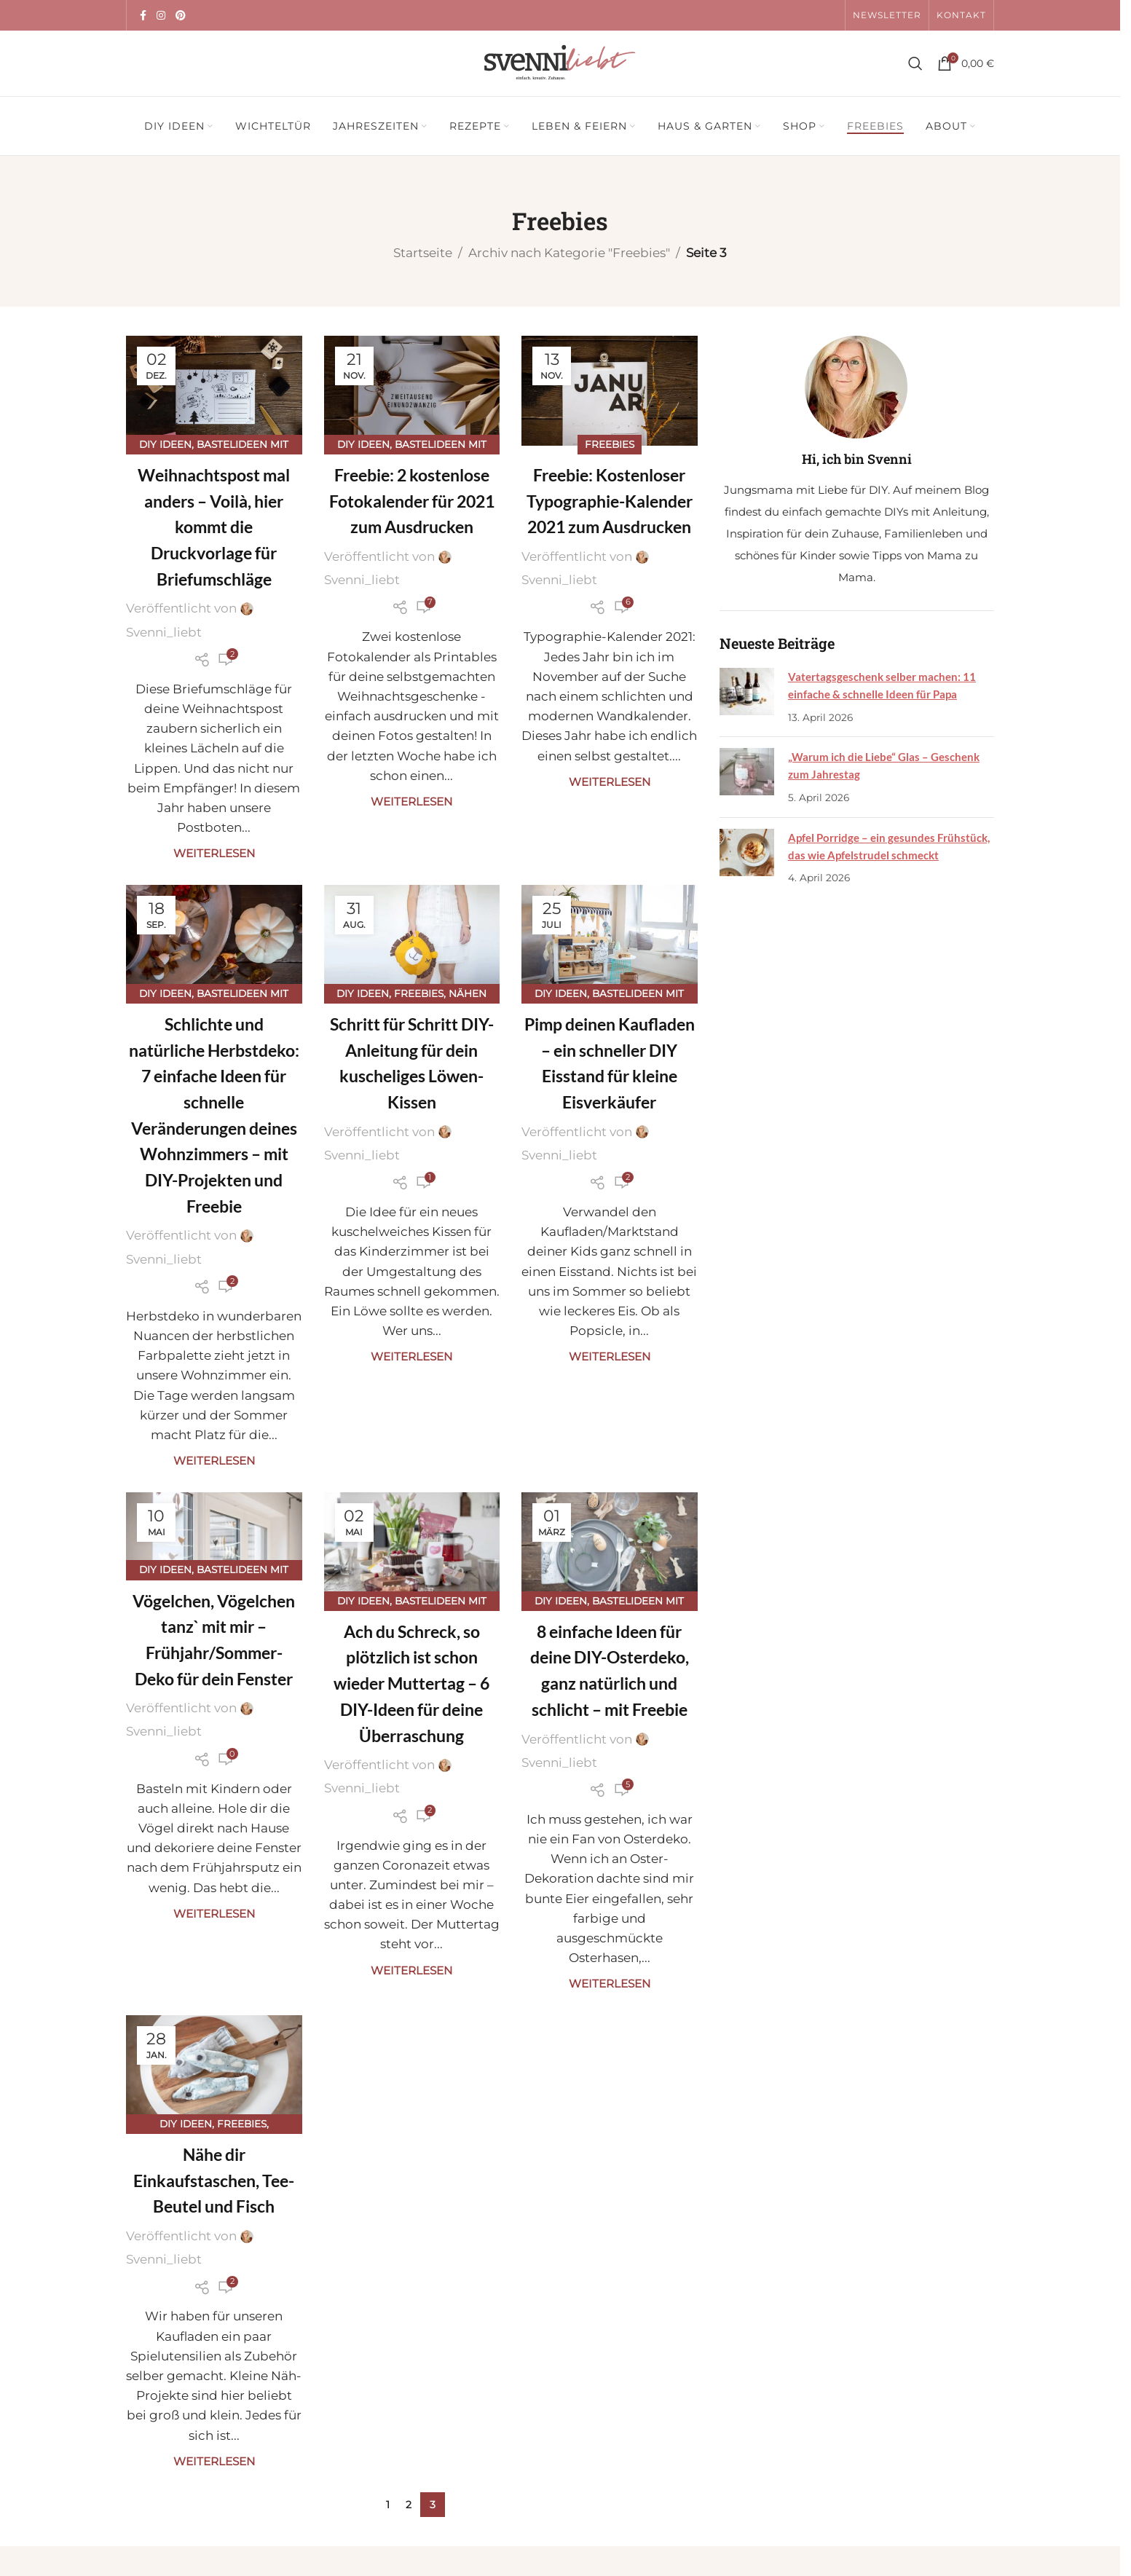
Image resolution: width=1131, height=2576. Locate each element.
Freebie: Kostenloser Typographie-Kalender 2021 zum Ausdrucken (610, 501)
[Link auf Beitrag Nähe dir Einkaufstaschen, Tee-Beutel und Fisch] (214, 2070)
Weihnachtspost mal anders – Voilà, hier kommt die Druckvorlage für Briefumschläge (214, 527)
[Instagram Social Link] (160, 15)
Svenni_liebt (164, 632)
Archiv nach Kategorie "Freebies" (569, 252)
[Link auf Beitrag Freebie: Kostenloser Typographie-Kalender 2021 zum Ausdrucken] (609, 391)
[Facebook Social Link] (142, 15)
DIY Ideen (165, 444)
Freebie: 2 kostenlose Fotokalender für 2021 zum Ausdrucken (411, 501)
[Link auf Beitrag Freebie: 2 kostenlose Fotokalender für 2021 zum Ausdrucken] (412, 391)
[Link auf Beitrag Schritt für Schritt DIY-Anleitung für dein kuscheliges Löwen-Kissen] (412, 940)
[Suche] (915, 63)
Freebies (609, 444)
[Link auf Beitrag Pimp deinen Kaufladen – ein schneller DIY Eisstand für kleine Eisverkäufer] (609, 940)
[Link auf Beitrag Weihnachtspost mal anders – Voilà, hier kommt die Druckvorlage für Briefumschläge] (214, 391)
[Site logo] (560, 62)
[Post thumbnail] (746, 696)
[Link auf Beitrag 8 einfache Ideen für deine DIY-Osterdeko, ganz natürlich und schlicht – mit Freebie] (609, 1547)
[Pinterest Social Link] (180, 15)
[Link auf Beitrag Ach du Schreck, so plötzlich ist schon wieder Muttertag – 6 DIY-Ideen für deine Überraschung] (412, 1547)
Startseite (422, 252)
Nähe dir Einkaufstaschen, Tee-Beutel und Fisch (213, 2180)
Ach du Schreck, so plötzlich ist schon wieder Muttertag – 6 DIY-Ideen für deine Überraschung (411, 1683)
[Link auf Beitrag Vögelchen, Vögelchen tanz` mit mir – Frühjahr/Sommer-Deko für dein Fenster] (214, 1532)
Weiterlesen (214, 853)
